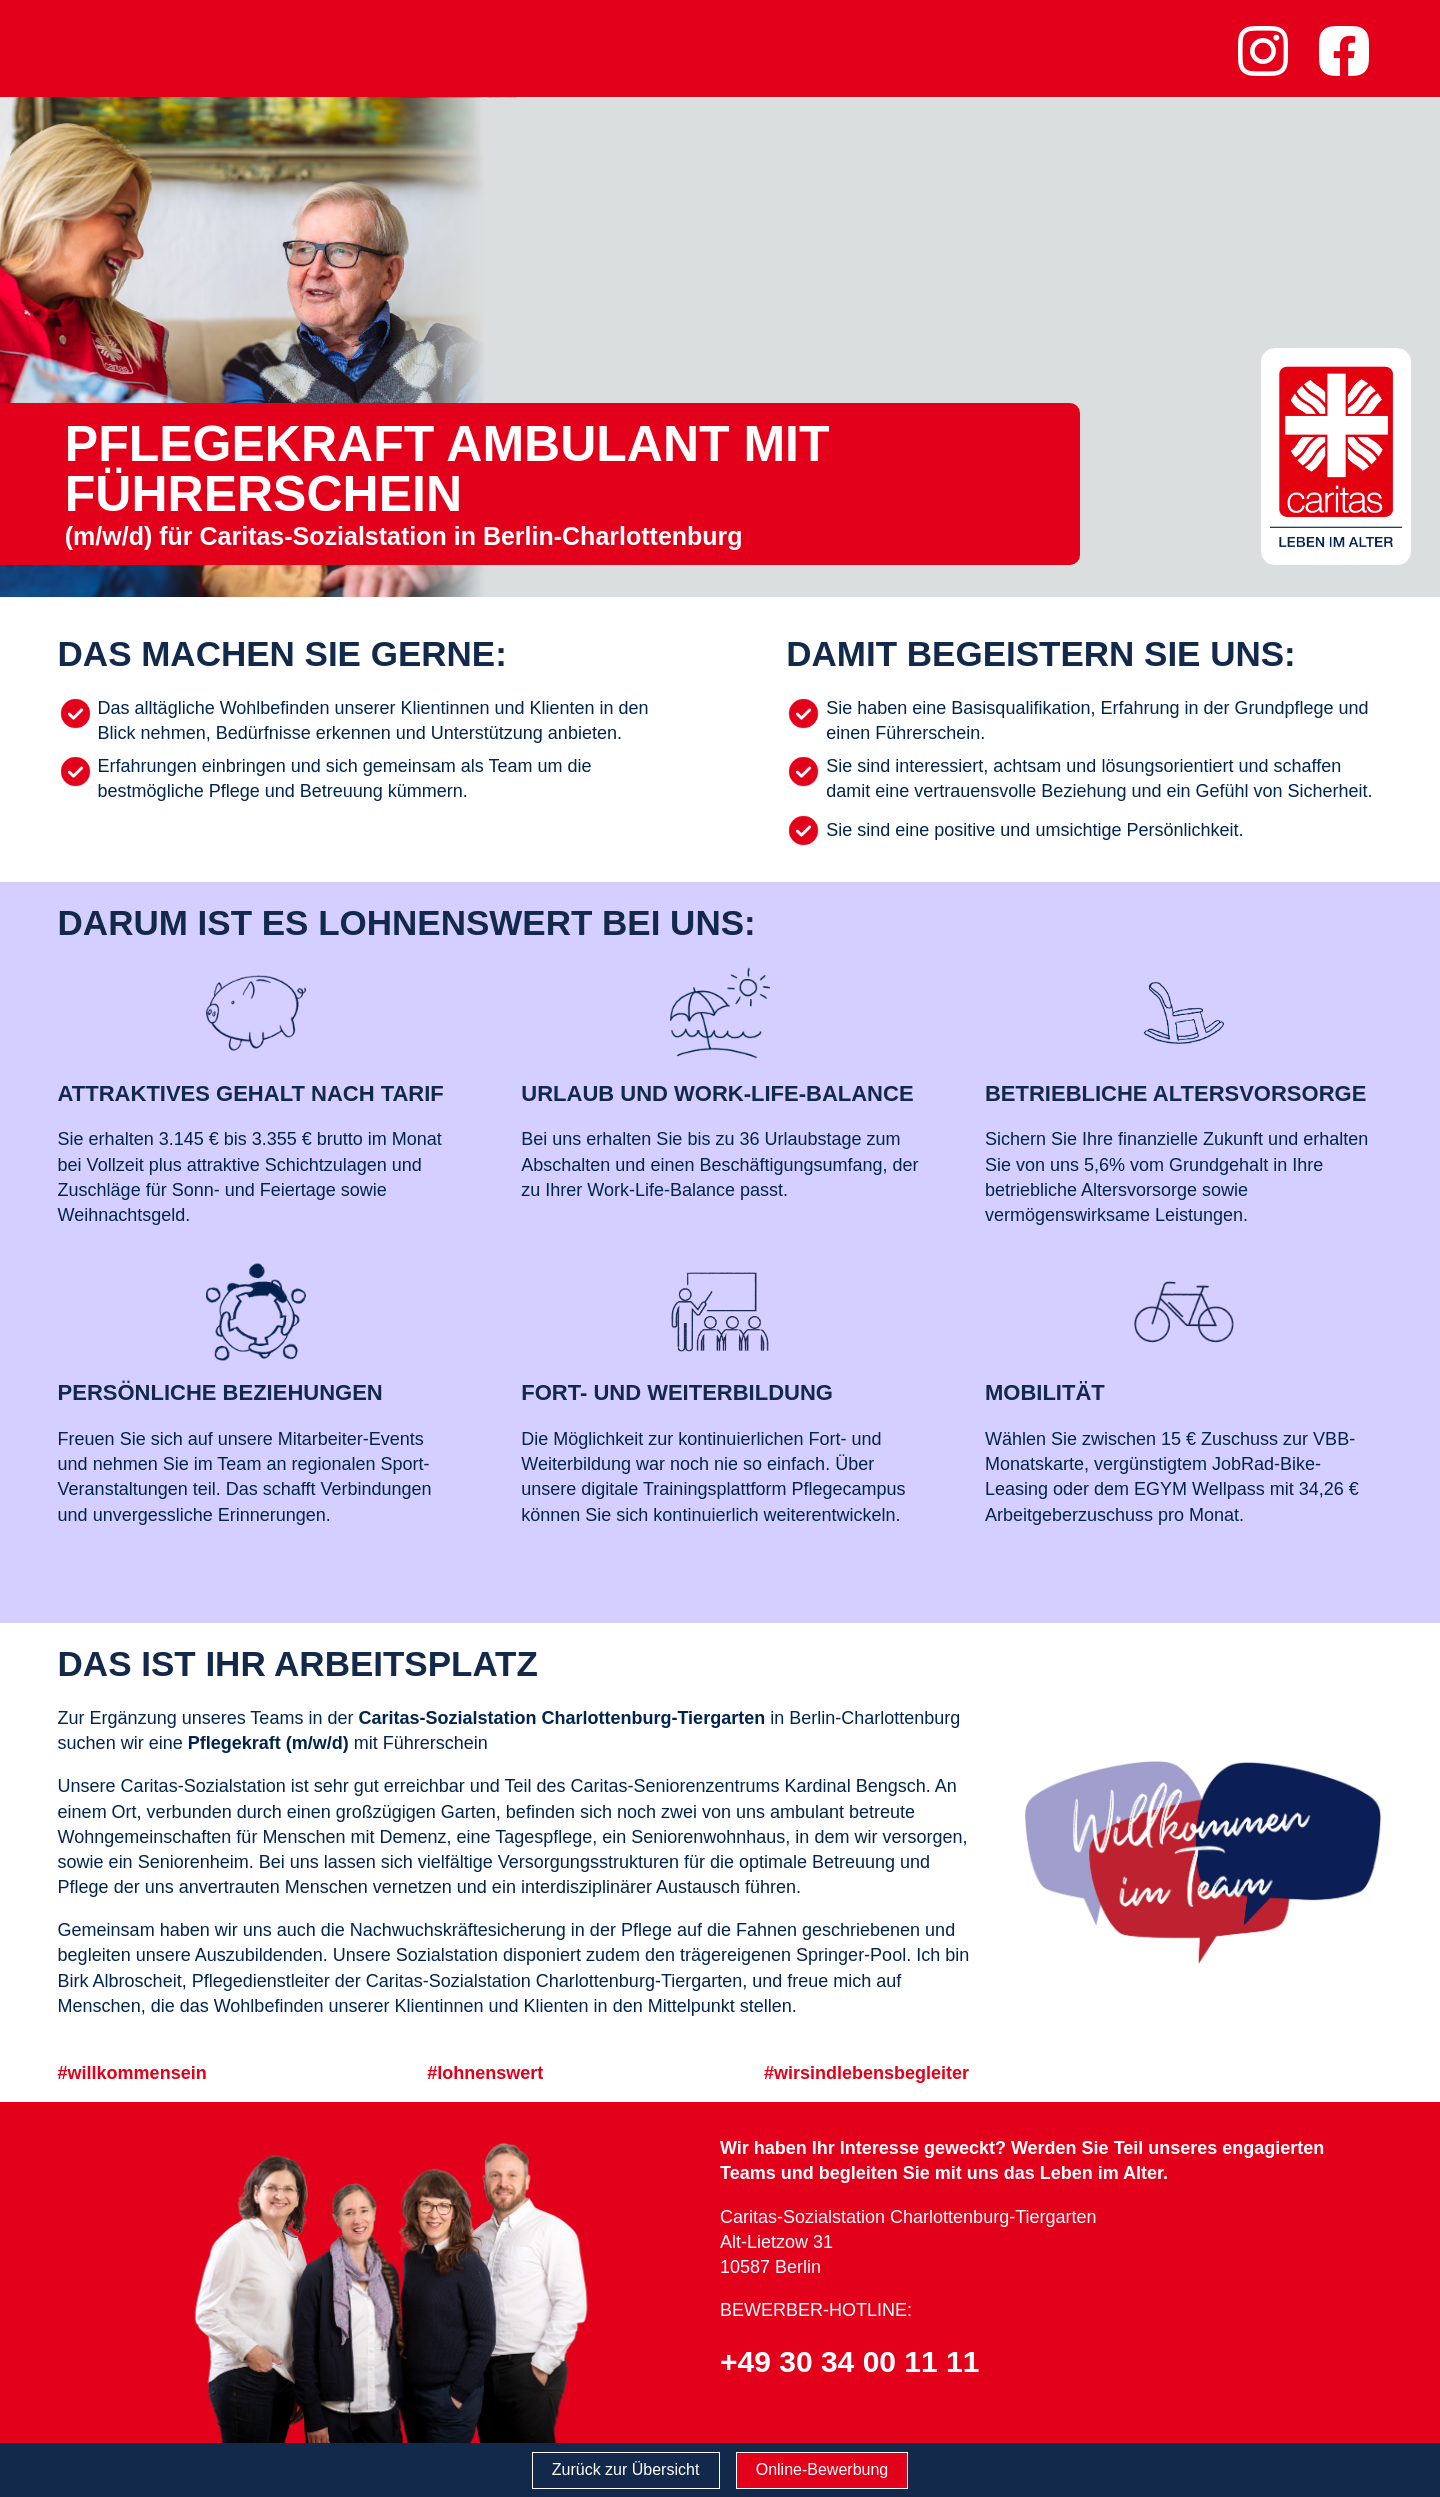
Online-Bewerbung (822, 2469)
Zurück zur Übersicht (626, 2469)
